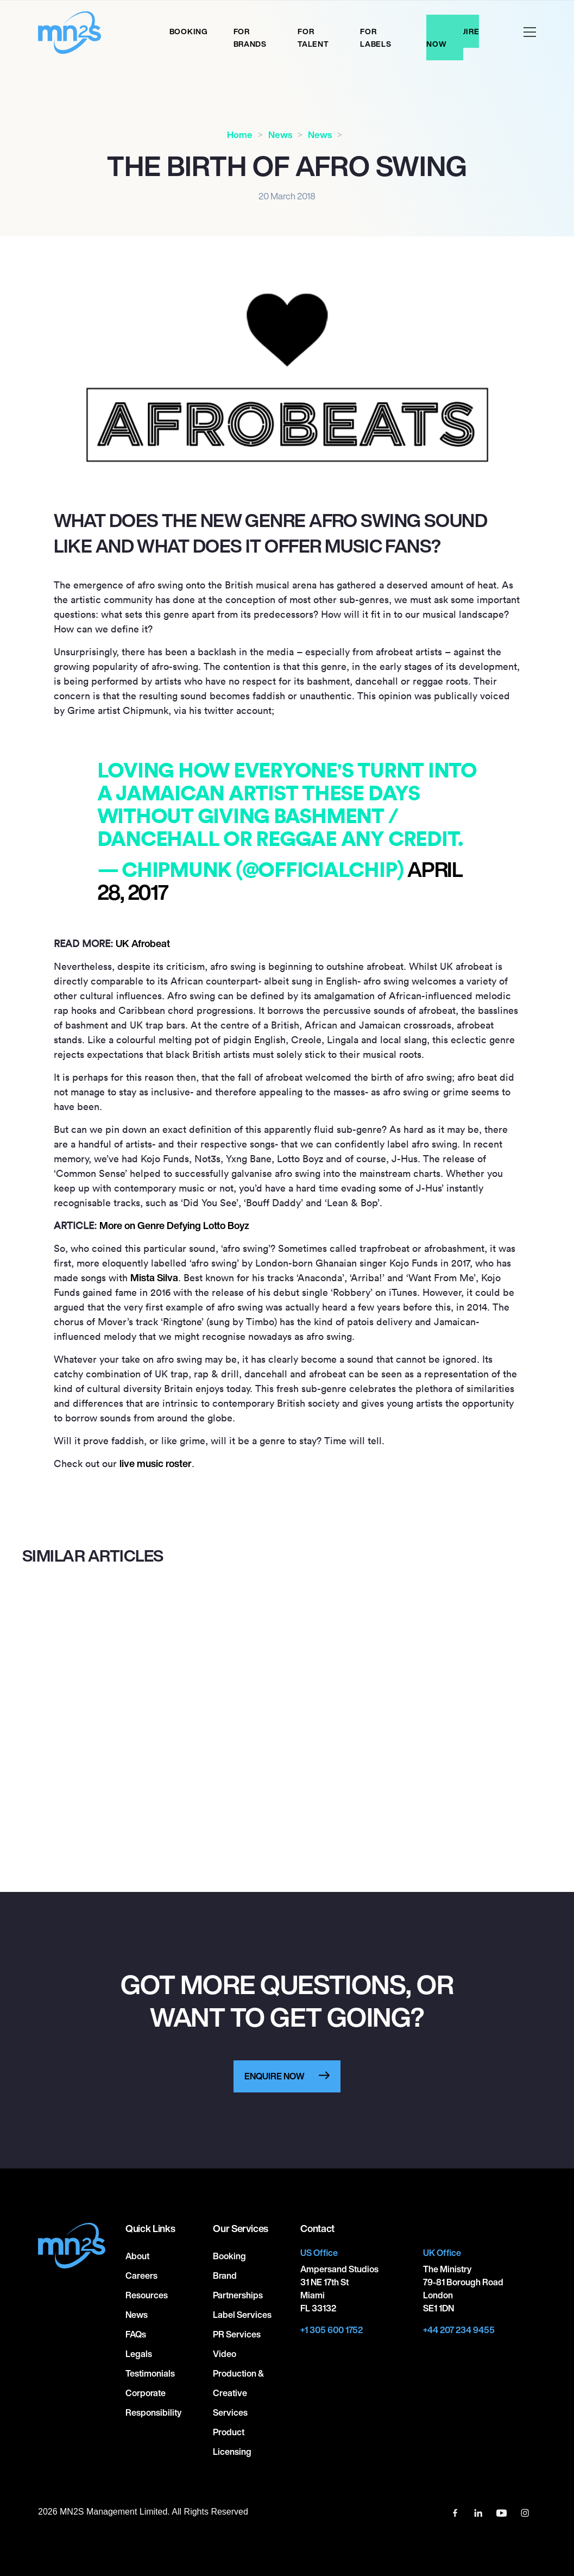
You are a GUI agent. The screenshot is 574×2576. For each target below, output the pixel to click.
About (137, 2255)
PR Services (237, 2334)
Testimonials (150, 2373)
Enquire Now (452, 37)
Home (240, 134)
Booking (188, 31)
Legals (138, 2353)
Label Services (242, 2314)
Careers (141, 2275)
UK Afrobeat (143, 943)
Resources (146, 2295)
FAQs (135, 2334)
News (280, 134)
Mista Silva (154, 1277)
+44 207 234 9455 (459, 2329)
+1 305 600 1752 (331, 2329)
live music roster (155, 1463)
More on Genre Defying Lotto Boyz (174, 1225)
